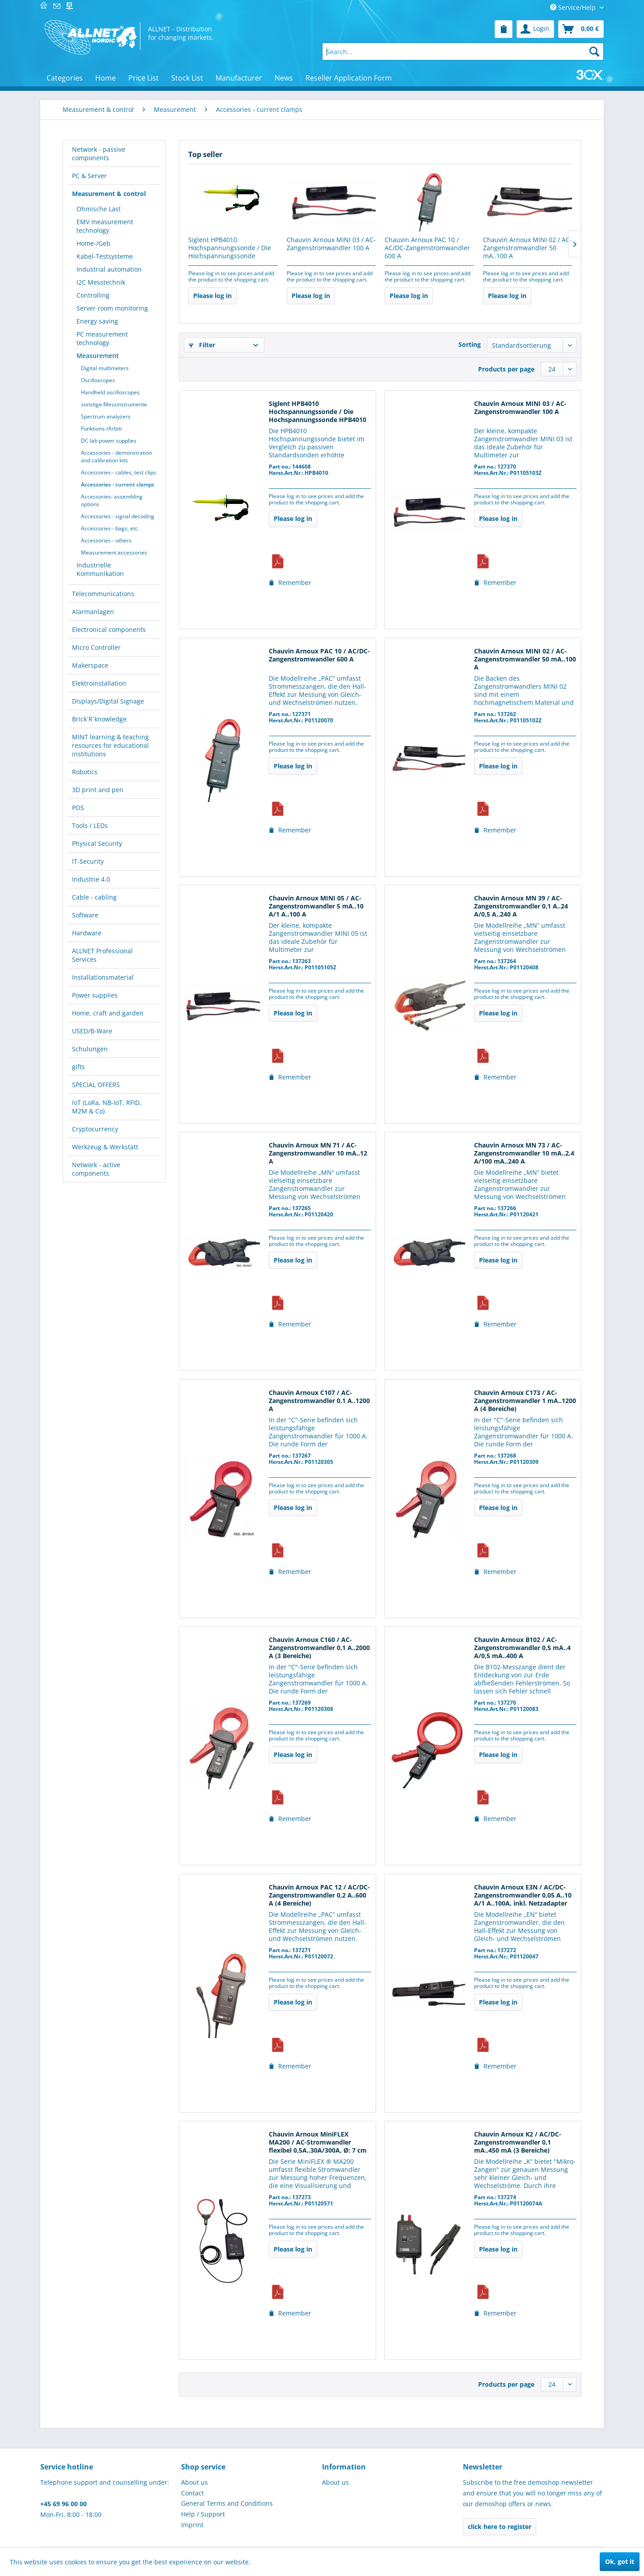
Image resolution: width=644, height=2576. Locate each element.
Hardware (87, 933)
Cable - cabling (94, 897)
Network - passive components (98, 153)
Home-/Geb (93, 243)
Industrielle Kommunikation (100, 569)
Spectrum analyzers (106, 416)
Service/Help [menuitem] (573, 7)
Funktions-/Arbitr (102, 428)
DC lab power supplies (108, 440)
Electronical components (109, 629)
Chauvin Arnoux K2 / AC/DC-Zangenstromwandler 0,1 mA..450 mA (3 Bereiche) (517, 2142)
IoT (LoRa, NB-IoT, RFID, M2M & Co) (106, 1106)
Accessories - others (106, 540)
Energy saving (97, 321)
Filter (202, 345)
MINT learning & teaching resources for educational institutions (110, 745)
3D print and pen (97, 789)
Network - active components (96, 1168)
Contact (192, 2493)
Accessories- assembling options (112, 500)
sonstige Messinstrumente (114, 404)
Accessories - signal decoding (117, 516)
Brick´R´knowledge (99, 719)
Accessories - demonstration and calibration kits (116, 456)
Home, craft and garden (108, 1013)
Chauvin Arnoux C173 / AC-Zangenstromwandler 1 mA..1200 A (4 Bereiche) (525, 1401)
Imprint (192, 2525)
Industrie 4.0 (91, 879)
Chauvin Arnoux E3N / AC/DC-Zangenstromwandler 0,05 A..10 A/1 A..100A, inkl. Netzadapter (523, 1895)
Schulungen (90, 1049)
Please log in (212, 295)
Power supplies (95, 995)
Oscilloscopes (98, 380)
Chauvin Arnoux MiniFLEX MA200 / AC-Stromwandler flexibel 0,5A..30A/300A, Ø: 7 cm (318, 2142)
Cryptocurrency (95, 1129)
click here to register (499, 2526)
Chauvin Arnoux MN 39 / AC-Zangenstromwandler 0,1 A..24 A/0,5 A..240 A (521, 906)
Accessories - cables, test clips (118, 472)
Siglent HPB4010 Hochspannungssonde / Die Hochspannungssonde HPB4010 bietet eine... (229, 248)
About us (194, 2482)
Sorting (469, 344)
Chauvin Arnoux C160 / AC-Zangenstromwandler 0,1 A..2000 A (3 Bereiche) (319, 1648)
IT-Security (88, 861)
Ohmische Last (98, 209)
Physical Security (97, 843)
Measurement (97, 355)
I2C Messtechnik (100, 282)
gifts (78, 1066)
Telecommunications (103, 593)
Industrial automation (109, 269)
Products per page (506, 369)
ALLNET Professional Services (102, 955)
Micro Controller (96, 647)
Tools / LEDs (90, 825)
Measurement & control (109, 193)
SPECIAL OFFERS (96, 1084)
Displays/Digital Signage (108, 701)
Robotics (84, 772)
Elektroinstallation (99, 683)
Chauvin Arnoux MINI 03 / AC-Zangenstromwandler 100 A (331, 244)
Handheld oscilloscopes (110, 392)
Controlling (93, 295)
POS (78, 807)
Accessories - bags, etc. (110, 528)
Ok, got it (619, 2561)
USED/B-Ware (92, 1031)
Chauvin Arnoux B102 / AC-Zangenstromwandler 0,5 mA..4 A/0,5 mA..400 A (522, 1648)
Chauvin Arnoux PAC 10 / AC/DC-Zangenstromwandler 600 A (427, 248)
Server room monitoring (112, 308)
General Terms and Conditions (227, 2503)
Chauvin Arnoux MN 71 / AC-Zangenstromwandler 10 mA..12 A (318, 1153)
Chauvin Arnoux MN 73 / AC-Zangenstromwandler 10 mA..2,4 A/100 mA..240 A (524, 1153)
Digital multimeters (105, 368)
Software (85, 915)
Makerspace (90, 665)
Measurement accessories (114, 552)
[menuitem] (504, 29)
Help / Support (203, 2514)
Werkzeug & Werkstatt (105, 1147)
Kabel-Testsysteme (104, 256)
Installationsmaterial (103, 977)
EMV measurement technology (104, 226)
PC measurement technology (102, 338)
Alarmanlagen (93, 611)
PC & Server (89, 175)
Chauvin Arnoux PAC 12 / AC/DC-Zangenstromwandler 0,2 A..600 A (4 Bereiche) (319, 1895)
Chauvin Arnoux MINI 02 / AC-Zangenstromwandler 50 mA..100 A (527, 248)
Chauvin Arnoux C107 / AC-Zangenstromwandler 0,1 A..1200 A (319, 1401)
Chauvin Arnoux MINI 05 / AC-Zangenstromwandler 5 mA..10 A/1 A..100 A (316, 906)
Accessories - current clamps (117, 484)
